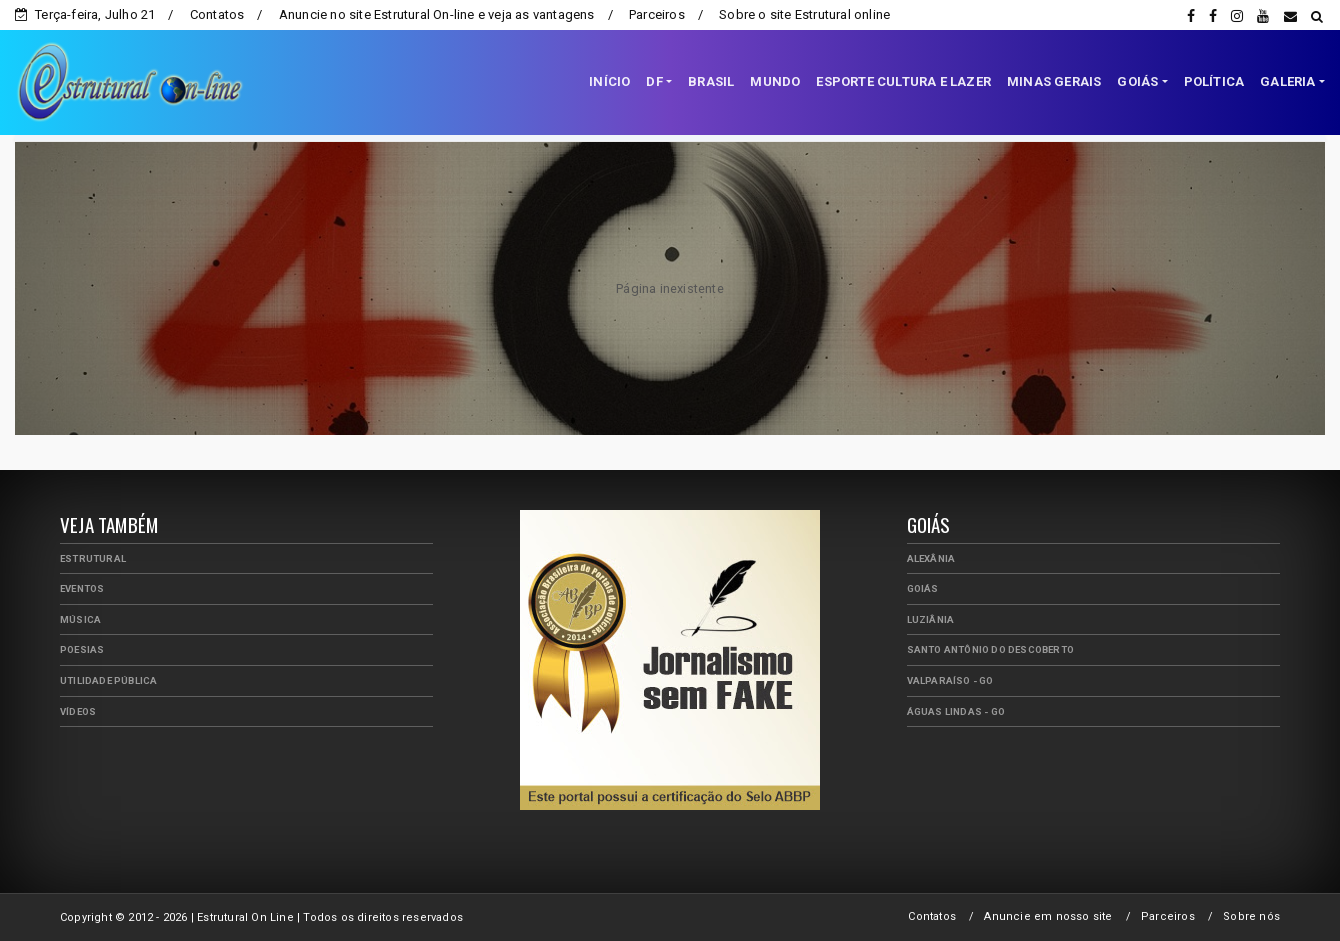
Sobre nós (1251, 916)
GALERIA (1287, 81)
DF (654, 81)
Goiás (923, 588)
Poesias (82, 649)
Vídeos (78, 711)
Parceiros (657, 14)
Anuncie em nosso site (1048, 916)
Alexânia (931, 558)
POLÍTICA (1214, 81)
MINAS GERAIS (1054, 81)
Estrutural (93, 558)
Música (80, 619)
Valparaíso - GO (950, 680)
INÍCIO (609, 81)
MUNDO (775, 81)
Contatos (217, 14)
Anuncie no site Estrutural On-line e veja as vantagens (437, 14)
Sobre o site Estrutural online (804, 14)
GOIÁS (1137, 81)
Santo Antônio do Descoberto (990, 649)
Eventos (82, 588)
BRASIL (711, 81)
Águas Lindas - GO (956, 711)
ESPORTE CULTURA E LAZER (903, 81)
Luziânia (931, 619)
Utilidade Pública (108, 680)
